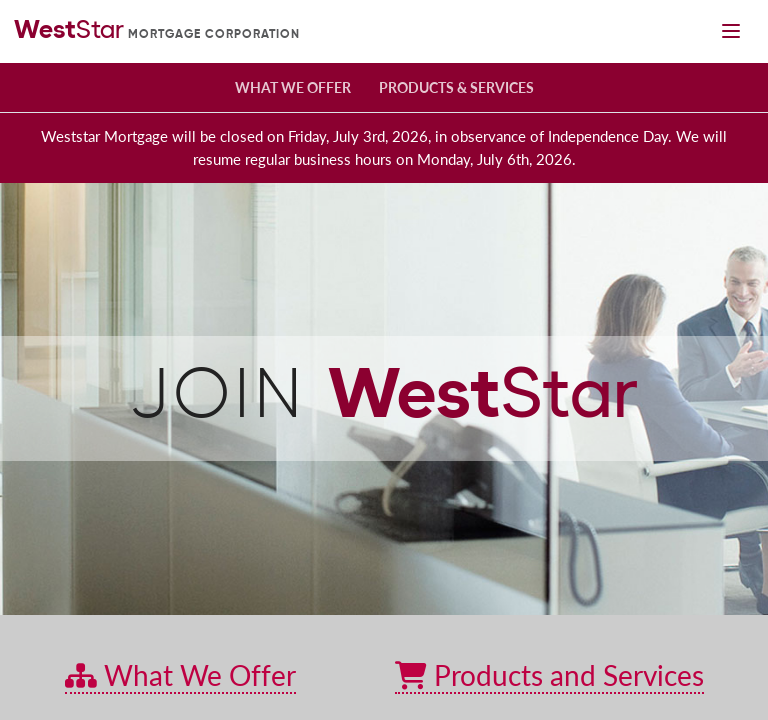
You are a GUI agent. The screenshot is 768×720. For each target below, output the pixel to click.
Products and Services (549, 675)
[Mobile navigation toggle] (730, 31)
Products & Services (456, 87)
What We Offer (293, 87)
